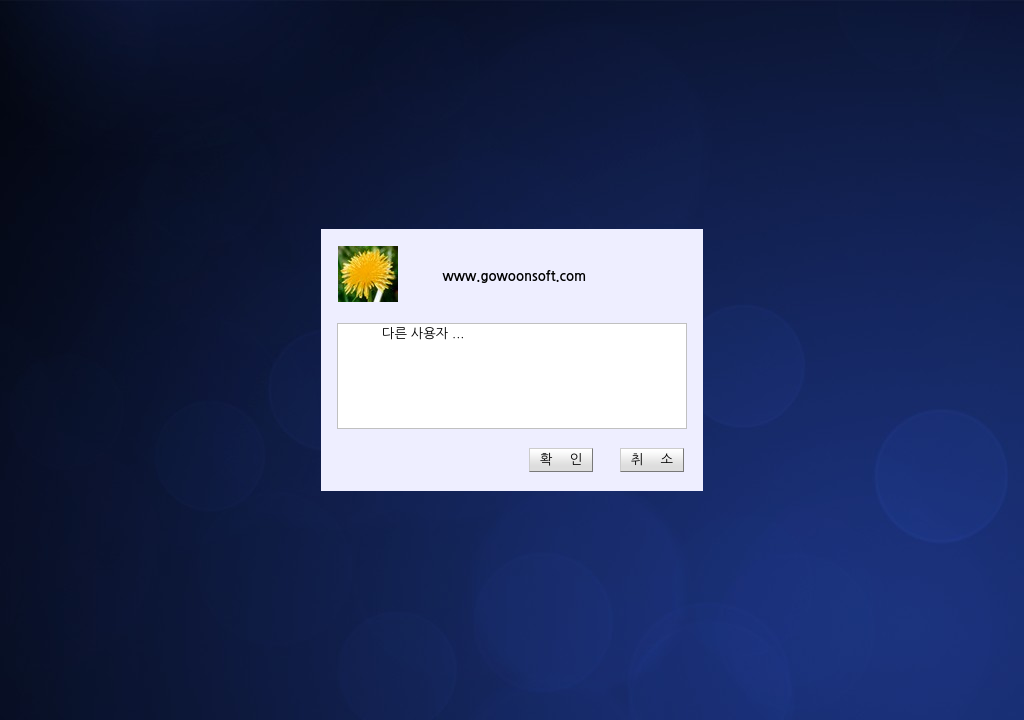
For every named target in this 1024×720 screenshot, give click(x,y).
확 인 (561, 459)
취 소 (652, 459)
